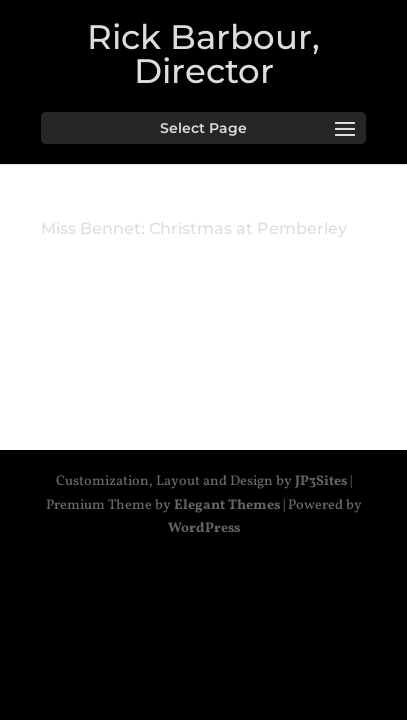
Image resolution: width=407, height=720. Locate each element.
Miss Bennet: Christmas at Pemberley (194, 228)
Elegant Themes (227, 505)
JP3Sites (321, 481)
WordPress (204, 528)
